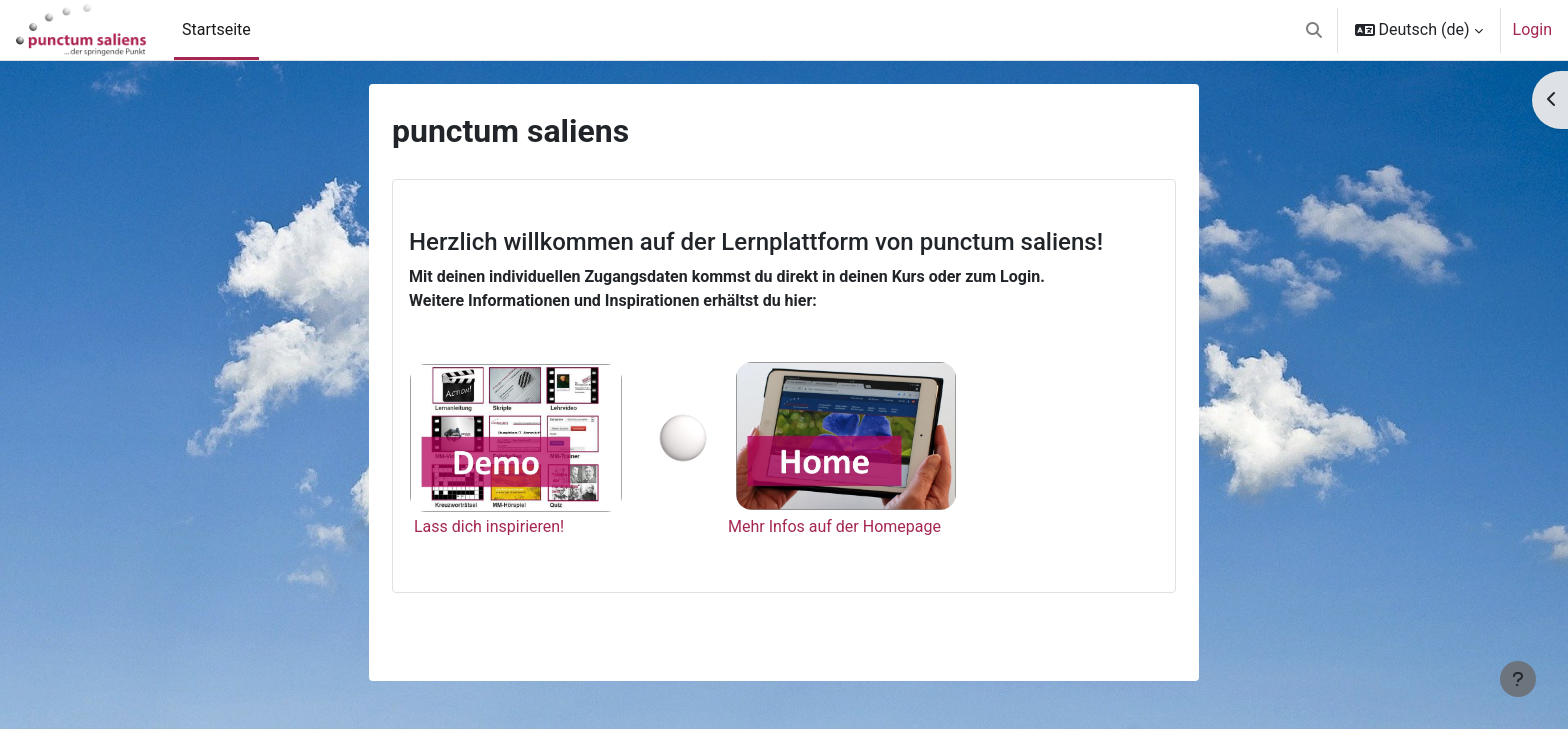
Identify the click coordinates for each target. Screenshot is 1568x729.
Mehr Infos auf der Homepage (834, 526)
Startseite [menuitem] (216, 29)
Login (1532, 29)
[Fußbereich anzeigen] (1518, 679)
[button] (1314, 30)
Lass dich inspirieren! (489, 526)
